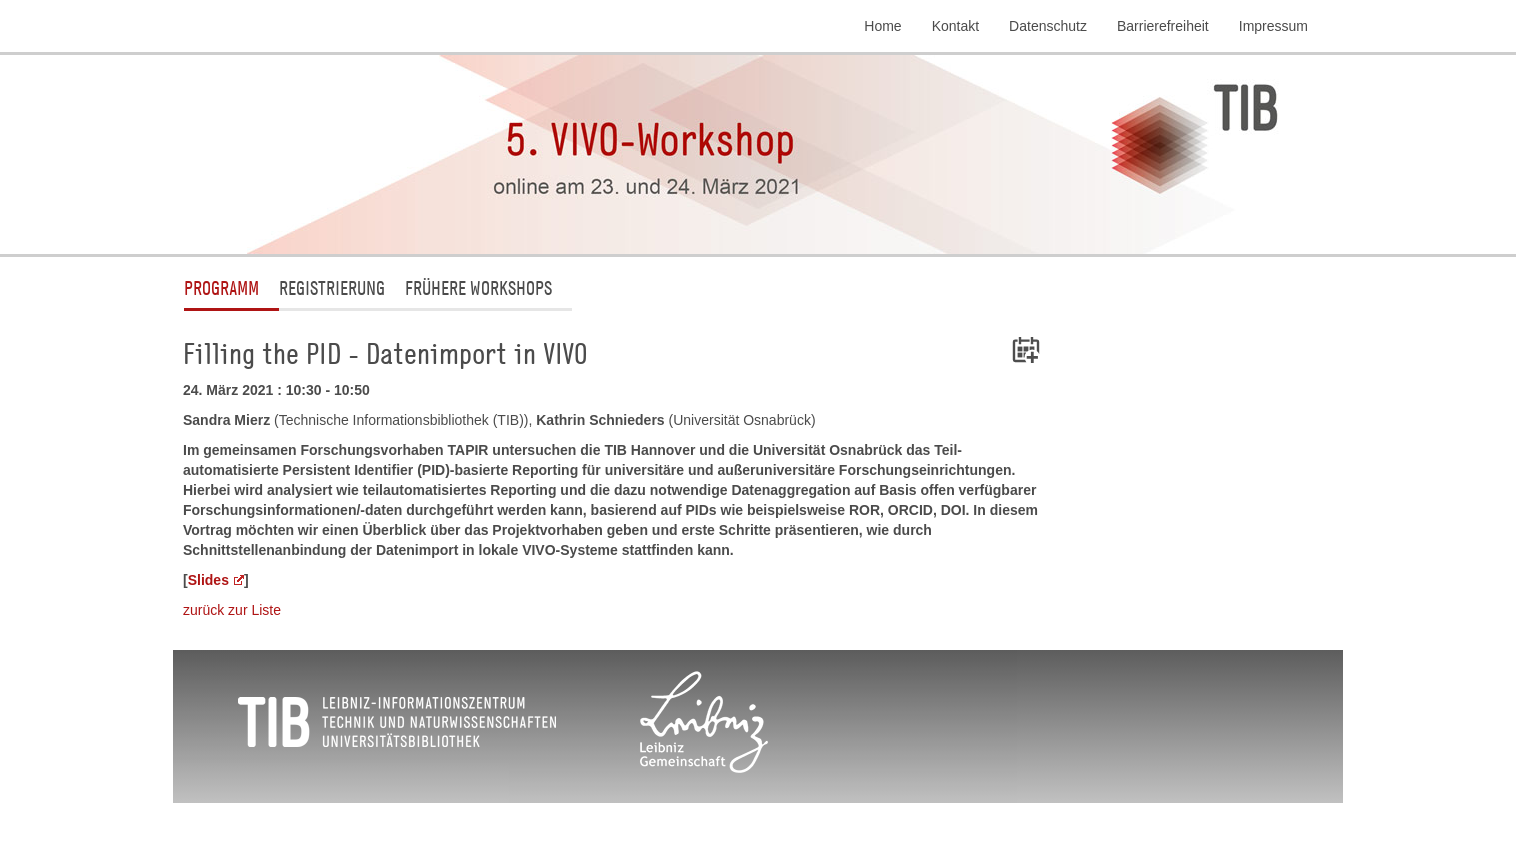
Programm (221, 287)
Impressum (1273, 26)
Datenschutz (1048, 26)
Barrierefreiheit (1163, 26)
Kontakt (955, 26)
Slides (208, 580)
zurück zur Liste (232, 610)
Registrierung (332, 287)
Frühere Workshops (478, 287)
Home (882, 26)
